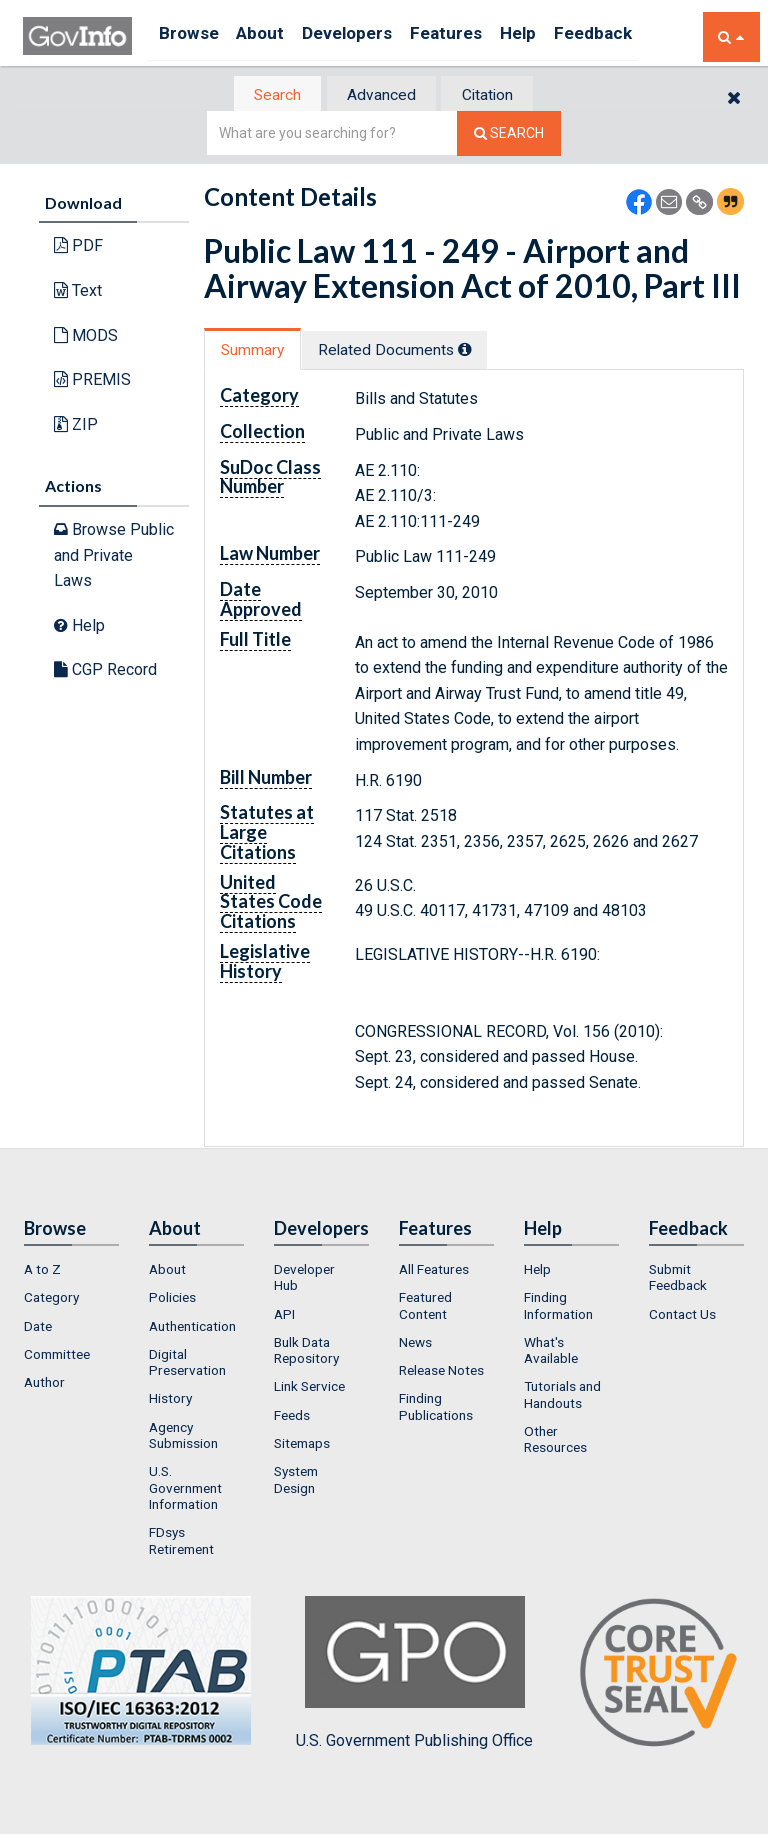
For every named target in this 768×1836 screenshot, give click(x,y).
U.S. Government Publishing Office (414, 1675)
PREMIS (92, 381)
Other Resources (555, 1442)
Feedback (644, 36)
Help (560, 36)
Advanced (380, 95)
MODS (86, 336)
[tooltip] (483, 351)
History (170, 1401)
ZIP (76, 425)
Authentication (192, 1328)
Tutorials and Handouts (562, 1397)
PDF (78, 247)
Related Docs (412, 351)
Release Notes (441, 1373)
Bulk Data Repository (306, 1352)
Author (44, 1385)
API (284, 1316)
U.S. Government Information (185, 1490)
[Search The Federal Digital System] (509, 135)
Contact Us (682, 1316)
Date (38, 1328)
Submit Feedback (678, 1279)
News (415, 1344)
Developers (369, 36)
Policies (172, 1300)
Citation (499, 95)
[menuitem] (71, 1271)
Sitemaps (302, 1446)
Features (478, 36)
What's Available (551, 1352)
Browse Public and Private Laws (114, 557)
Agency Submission (183, 1437)
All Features (434, 1271)
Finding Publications (436, 1409)
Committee (57, 1356)
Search (264, 95)
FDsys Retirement (181, 1543)
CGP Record (105, 671)
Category (51, 1300)
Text (78, 292)
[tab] (265, 95)
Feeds (292, 1417)
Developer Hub (304, 1279)
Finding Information (558, 1308)
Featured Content (425, 1308)
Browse (191, 36)
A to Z (42, 1271)
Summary (257, 351)
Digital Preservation (187, 1364)
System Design (296, 1482)
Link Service (309, 1389)
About (272, 36)
